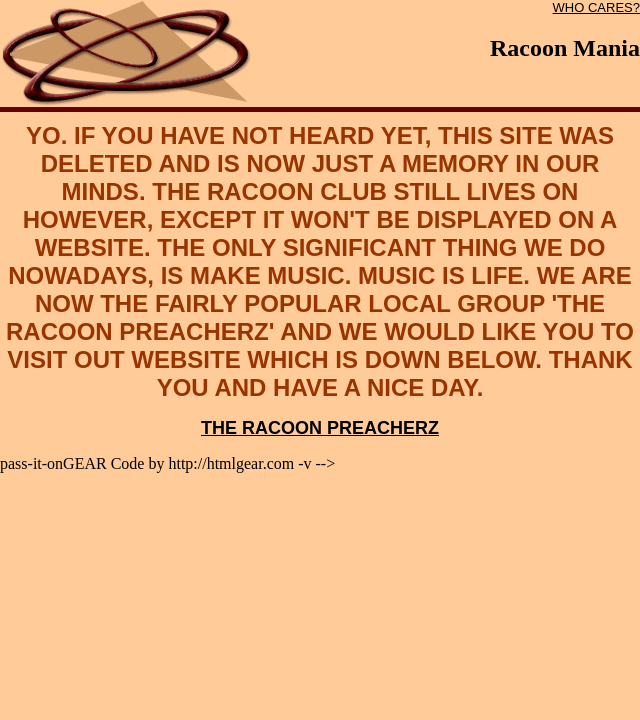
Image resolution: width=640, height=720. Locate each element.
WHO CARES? (596, 7)
